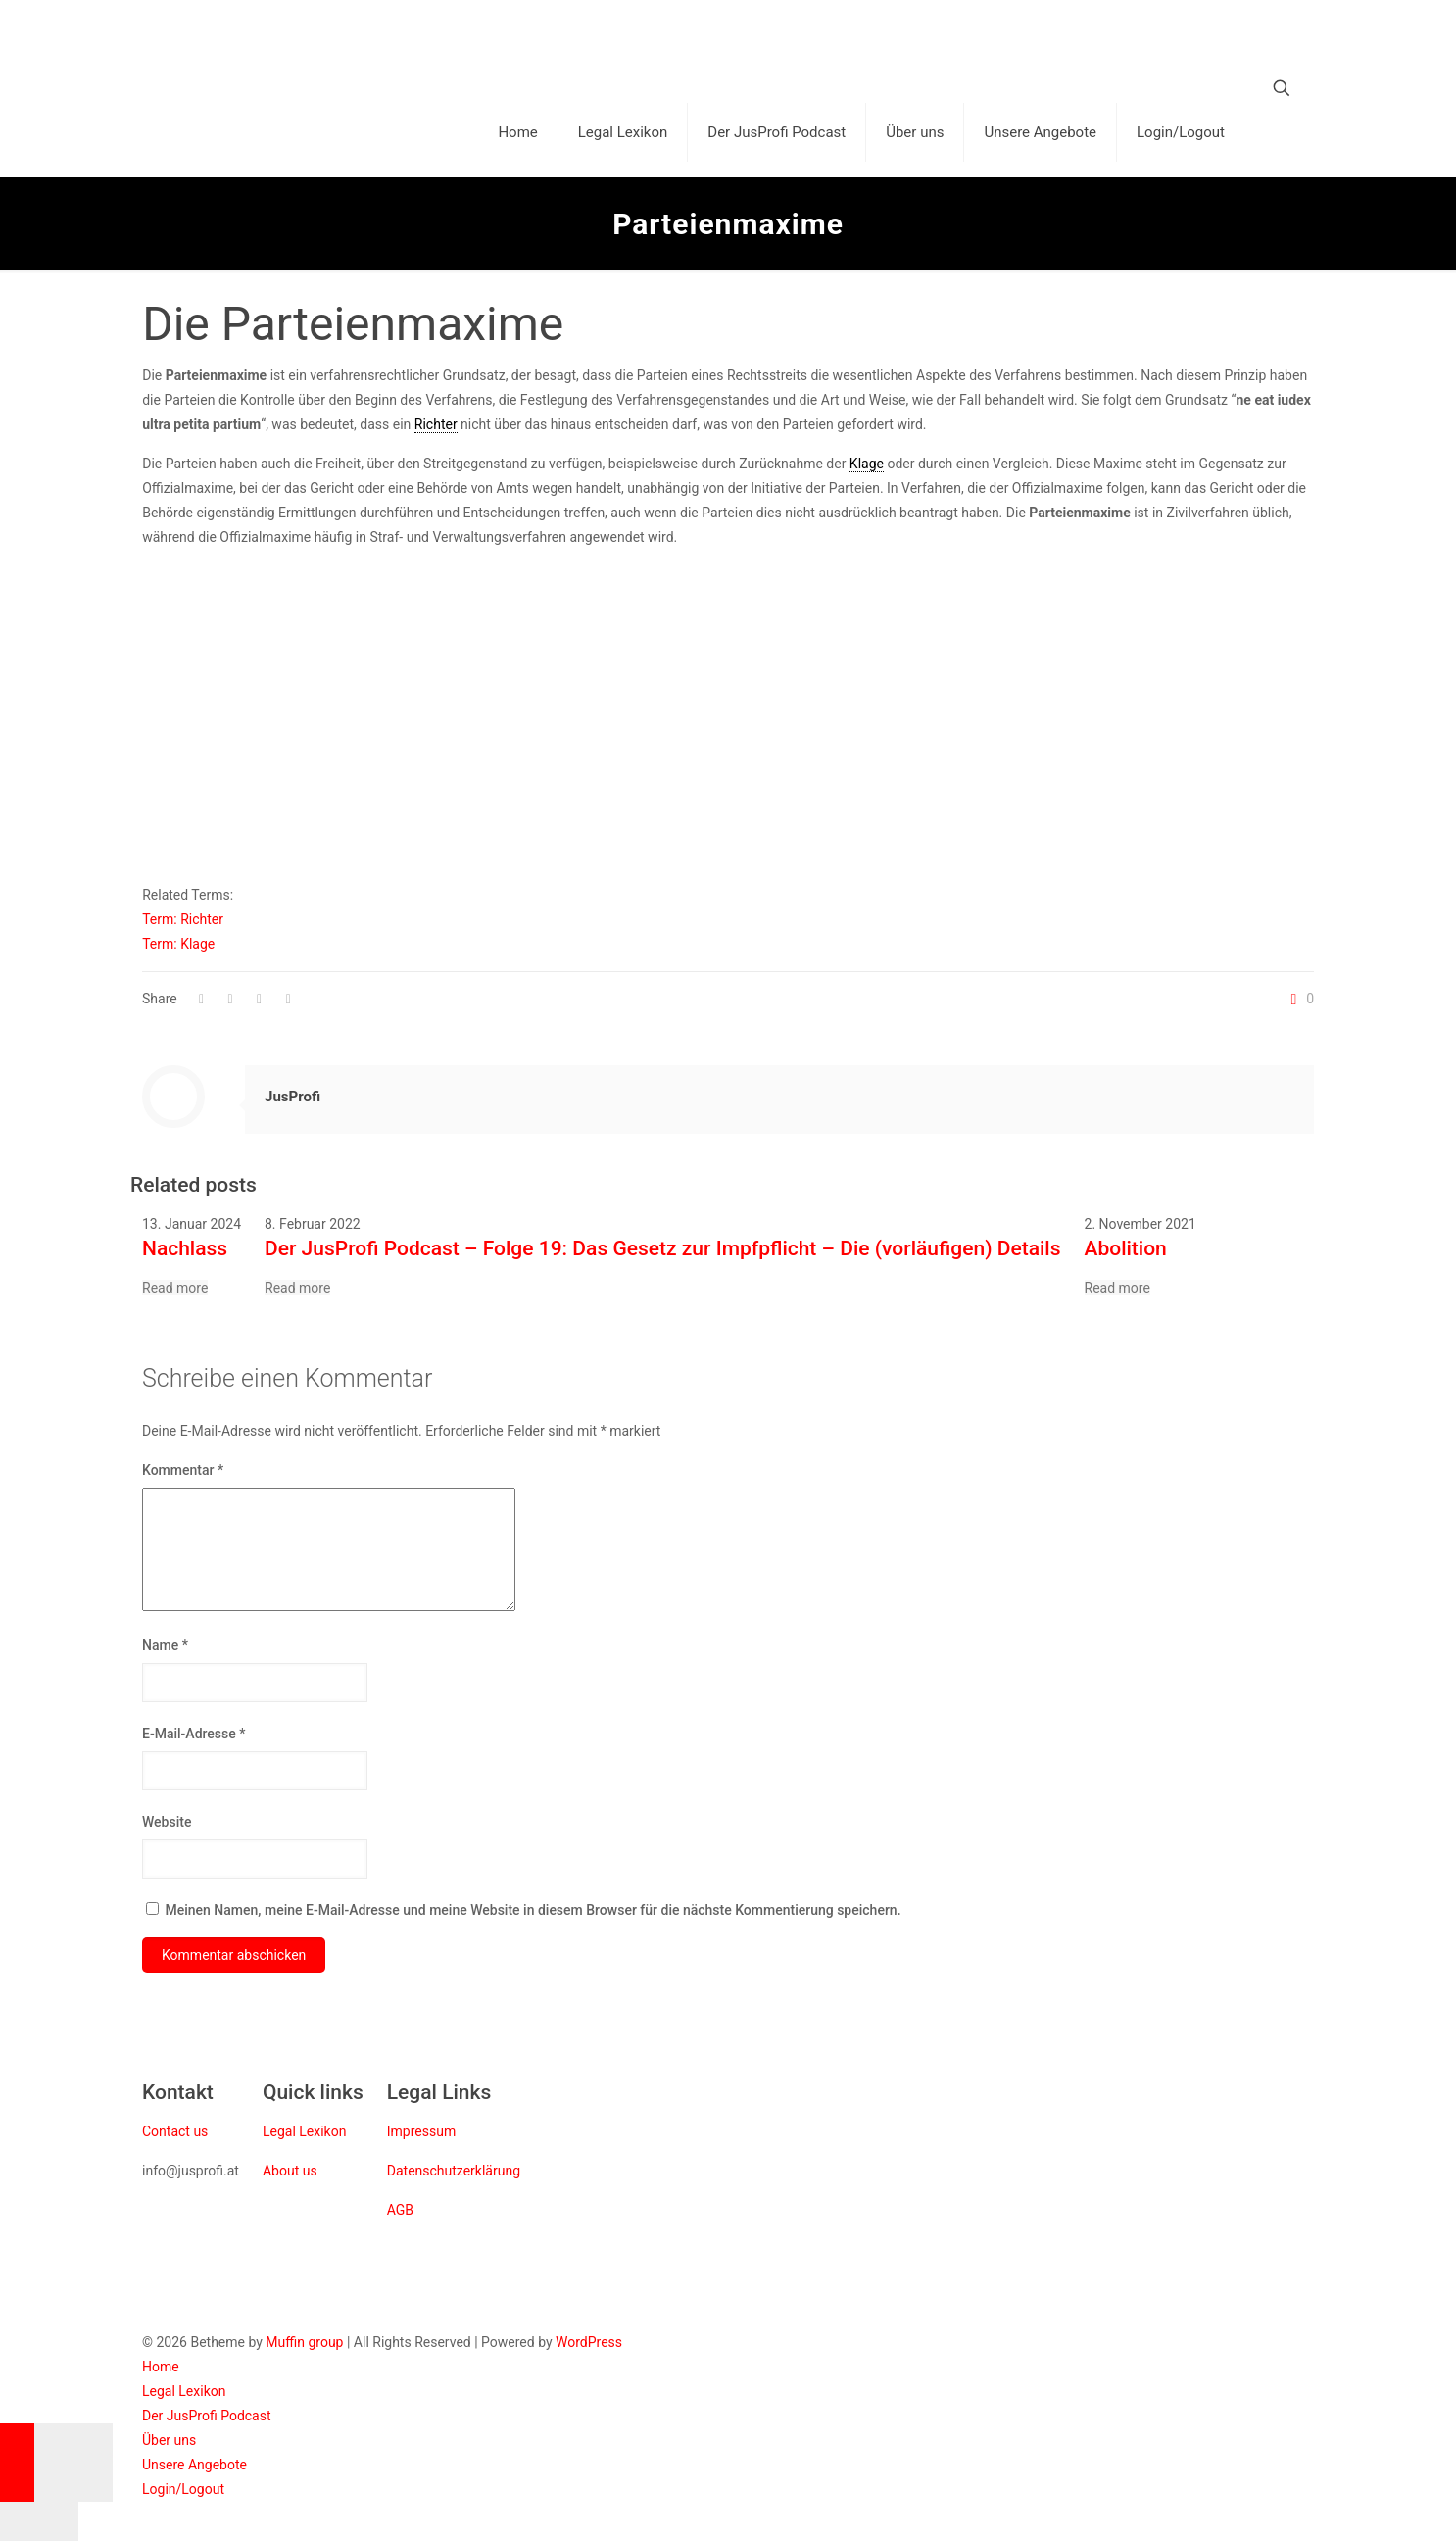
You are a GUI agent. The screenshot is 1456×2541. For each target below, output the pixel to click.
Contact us (175, 2131)
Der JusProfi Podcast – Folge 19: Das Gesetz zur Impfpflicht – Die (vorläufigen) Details (663, 1248)
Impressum (421, 2131)
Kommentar (182, 1470)
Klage (866, 463)
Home (160, 2366)
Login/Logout (183, 2489)
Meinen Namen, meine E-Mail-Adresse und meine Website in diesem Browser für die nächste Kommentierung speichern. (532, 1910)
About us (290, 2170)
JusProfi (292, 1096)
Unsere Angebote (194, 2464)
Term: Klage (178, 944)
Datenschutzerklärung (453, 2170)
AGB (400, 2210)
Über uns (169, 2440)
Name (165, 1645)
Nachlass (184, 1248)
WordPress (589, 2342)
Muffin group (304, 2342)
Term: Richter (182, 919)
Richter (436, 424)
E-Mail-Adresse (193, 1733)
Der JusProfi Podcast (206, 2415)
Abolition (1126, 1248)
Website (166, 1822)
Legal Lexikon (304, 2131)
